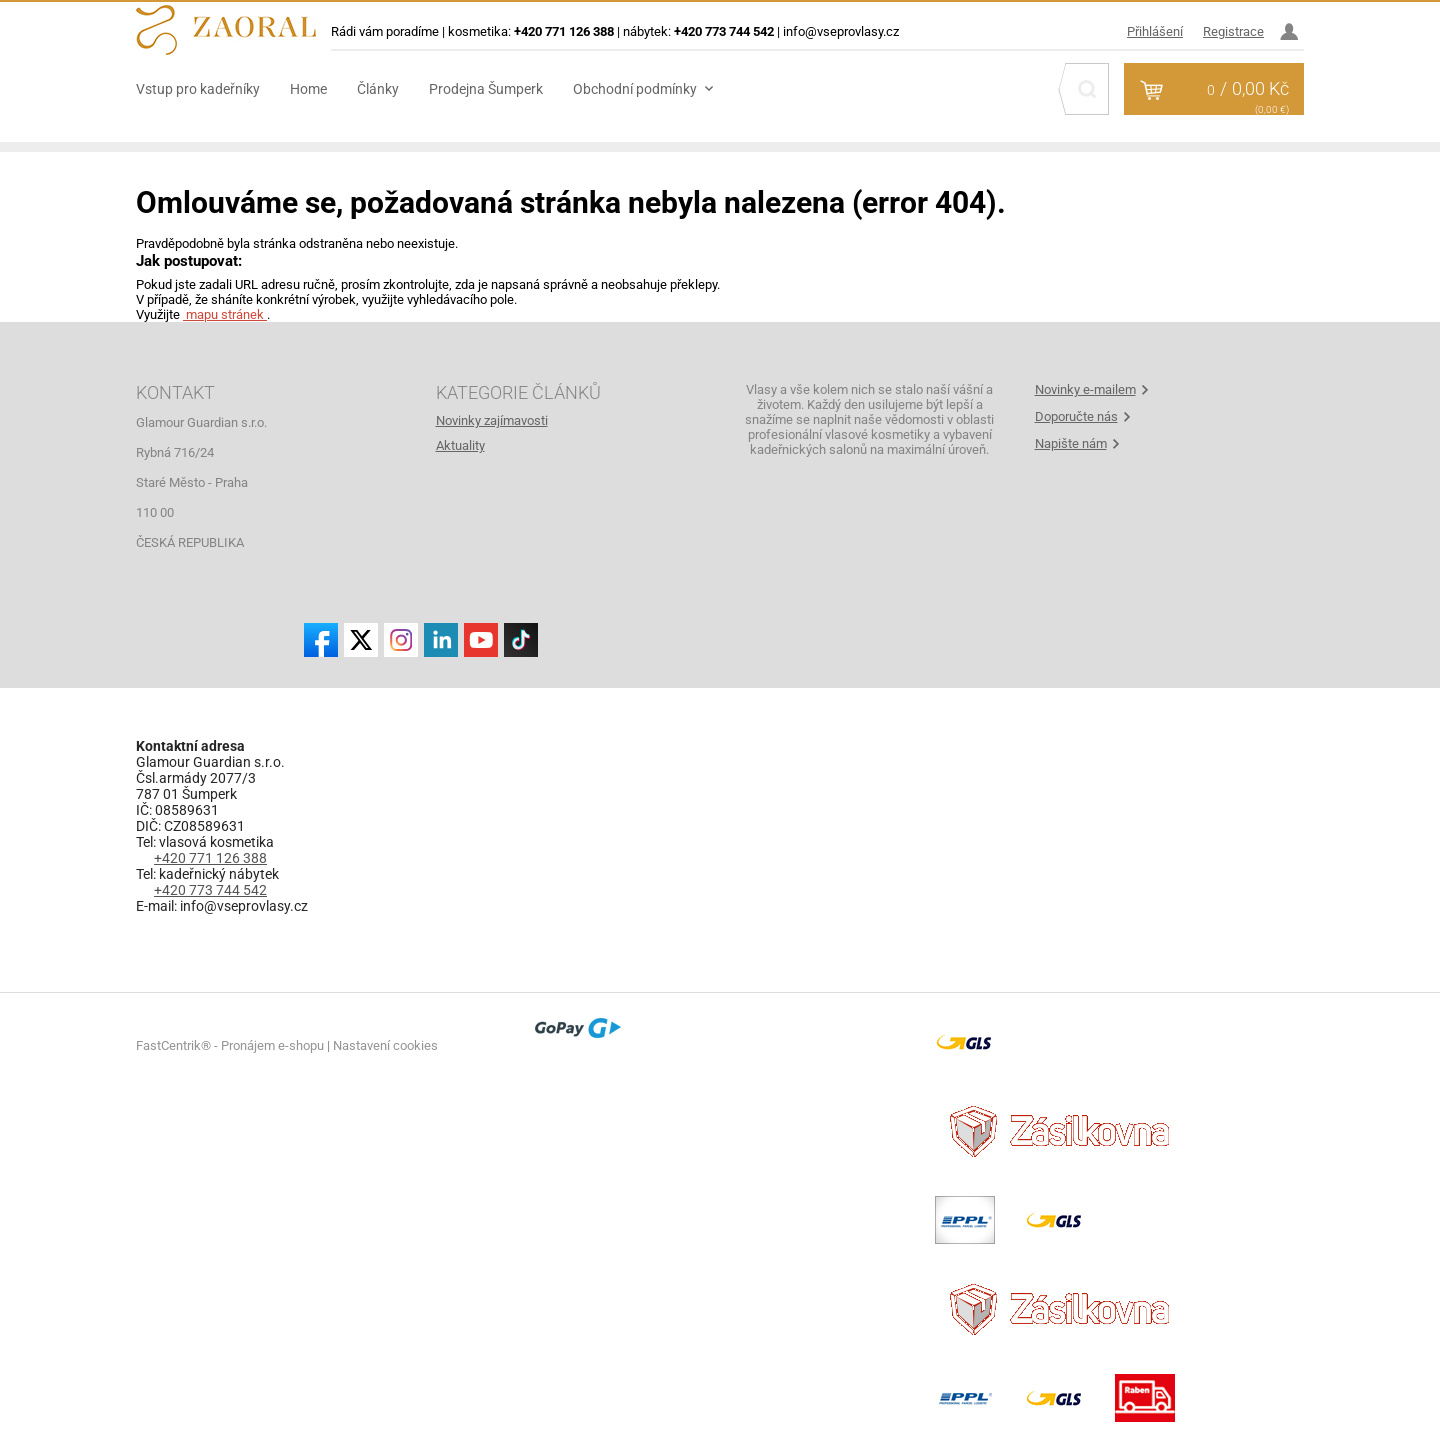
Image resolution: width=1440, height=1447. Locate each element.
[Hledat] (1087, 89)
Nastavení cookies (385, 1045)
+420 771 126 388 (210, 858)
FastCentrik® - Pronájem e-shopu (230, 1045)
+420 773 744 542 (210, 890)
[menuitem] (213, 89)
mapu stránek (225, 314)
